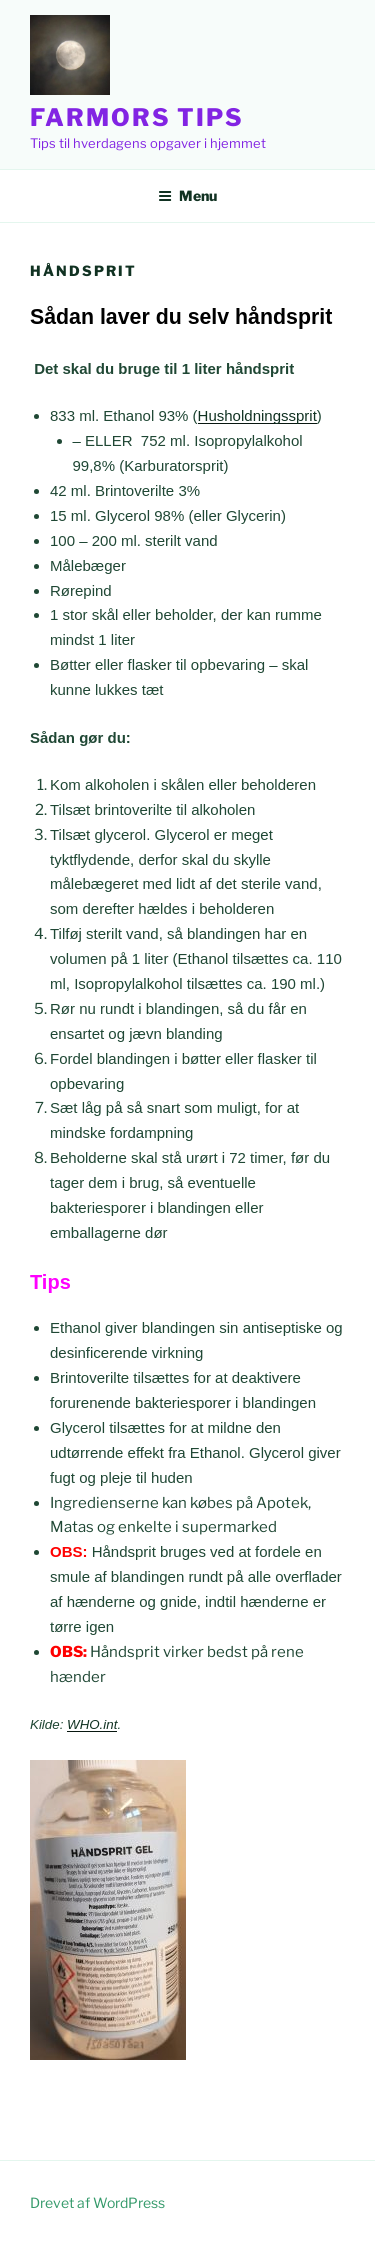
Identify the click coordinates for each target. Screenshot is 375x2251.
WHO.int (92, 1724)
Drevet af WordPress (97, 2202)
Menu (187, 195)
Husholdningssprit (257, 415)
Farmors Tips (137, 117)
